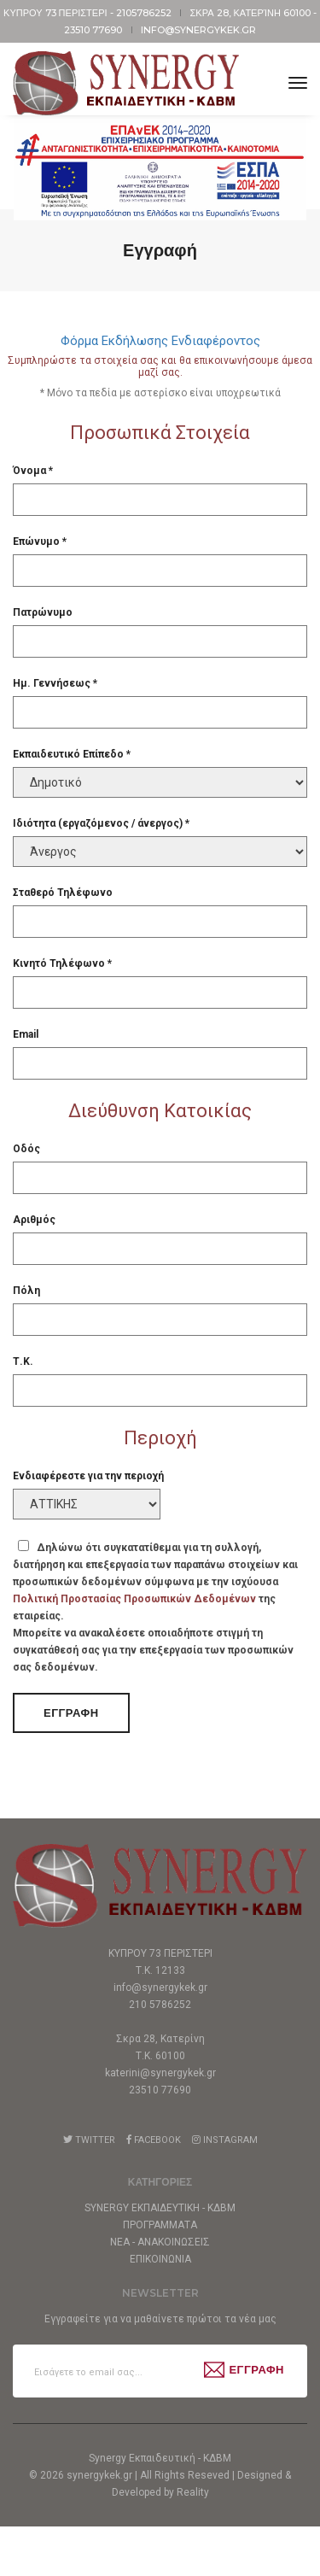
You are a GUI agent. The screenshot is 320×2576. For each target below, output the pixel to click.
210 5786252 (160, 2005)
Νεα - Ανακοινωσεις (160, 2242)
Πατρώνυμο (43, 612)
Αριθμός (34, 1220)
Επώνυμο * (40, 541)
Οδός (26, 1149)
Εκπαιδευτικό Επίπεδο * (72, 754)
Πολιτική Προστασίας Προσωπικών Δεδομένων (134, 1599)
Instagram (225, 2140)
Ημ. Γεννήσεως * (55, 683)
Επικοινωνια (160, 2259)
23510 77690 (94, 30)
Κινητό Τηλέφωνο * (62, 963)
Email (25, 1034)
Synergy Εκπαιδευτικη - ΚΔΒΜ (160, 2208)
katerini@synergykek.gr (160, 2073)
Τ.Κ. (23, 1361)
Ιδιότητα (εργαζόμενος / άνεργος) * (101, 823)
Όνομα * (33, 471)
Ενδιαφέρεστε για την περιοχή (88, 1476)
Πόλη (26, 1291)
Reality (193, 2542)
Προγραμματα (160, 2225)
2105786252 (145, 13)
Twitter (89, 2140)
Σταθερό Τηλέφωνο (63, 893)
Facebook (153, 2140)
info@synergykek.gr (198, 30)
